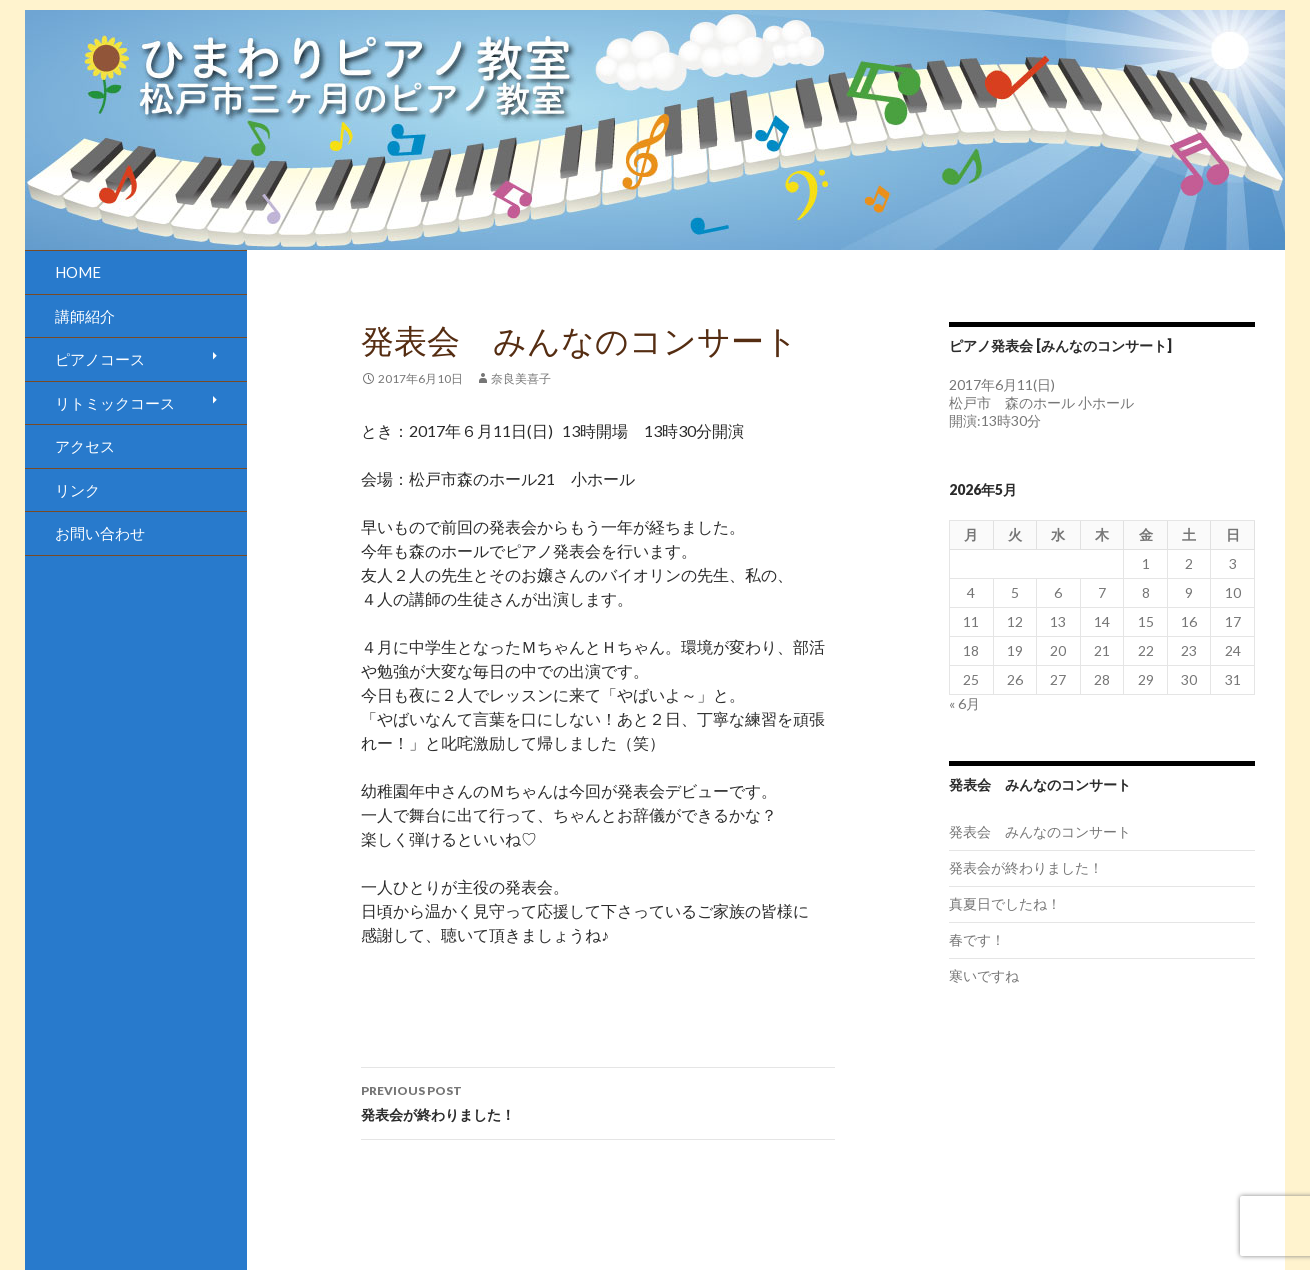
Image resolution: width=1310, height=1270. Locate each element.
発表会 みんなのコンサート (1040, 831)
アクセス (85, 446)
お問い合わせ (100, 533)
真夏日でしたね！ (1005, 903)
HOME (78, 272)
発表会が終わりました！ (598, 1101)
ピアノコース (100, 359)
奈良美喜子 (521, 378)
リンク (77, 490)
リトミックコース (115, 403)
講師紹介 (85, 316)
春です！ (977, 939)
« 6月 (964, 703)
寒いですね (984, 975)
